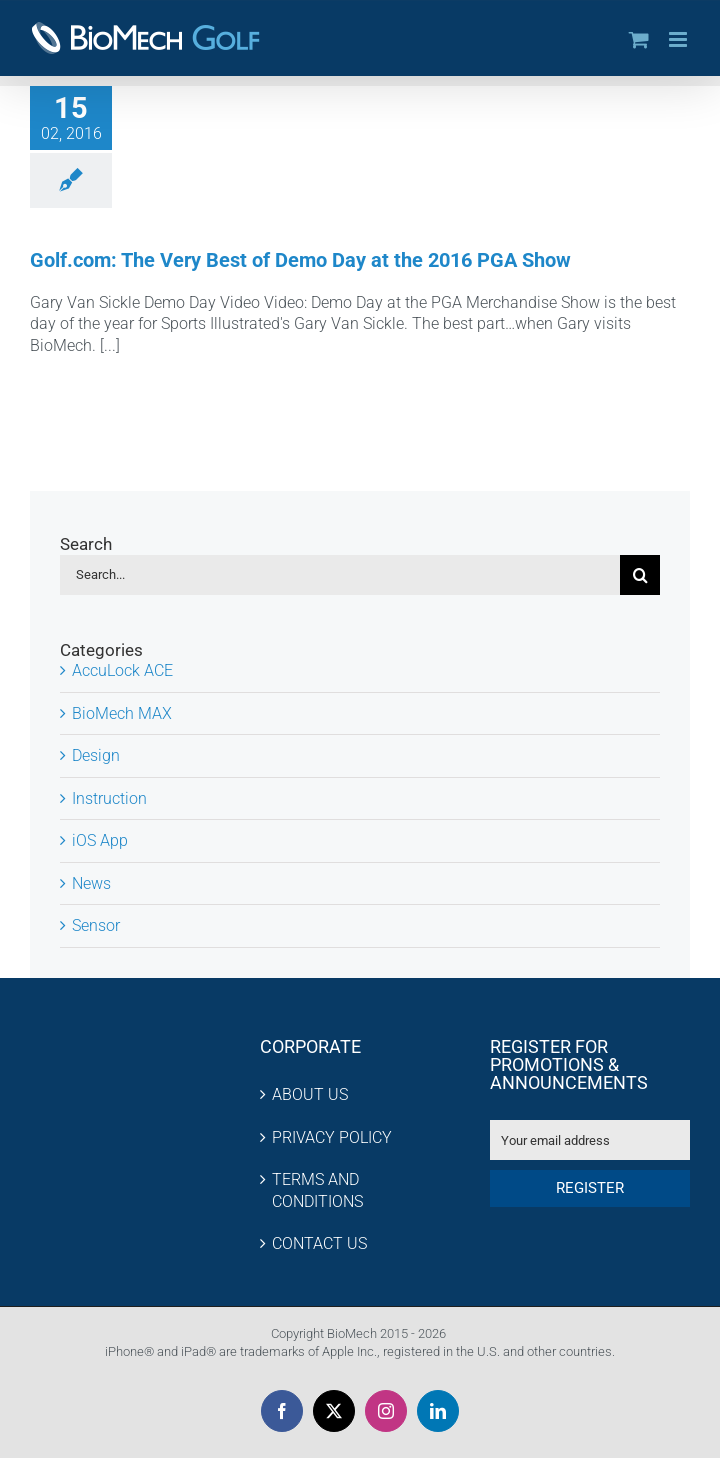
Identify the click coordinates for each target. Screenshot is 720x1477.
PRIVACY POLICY (332, 1137)
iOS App (100, 840)
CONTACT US (319, 1243)
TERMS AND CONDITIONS (317, 1190)
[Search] (640, 575)
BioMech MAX (122, 713)
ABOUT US (310, 1094)
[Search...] (340, 575)
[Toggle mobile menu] (679, 39)
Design (96, 755)
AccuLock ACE (122, 670)
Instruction (109, 798)
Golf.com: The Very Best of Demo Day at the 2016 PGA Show (300, 260)
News (91, 883)
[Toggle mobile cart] (639, 39)
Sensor (96, 925)
